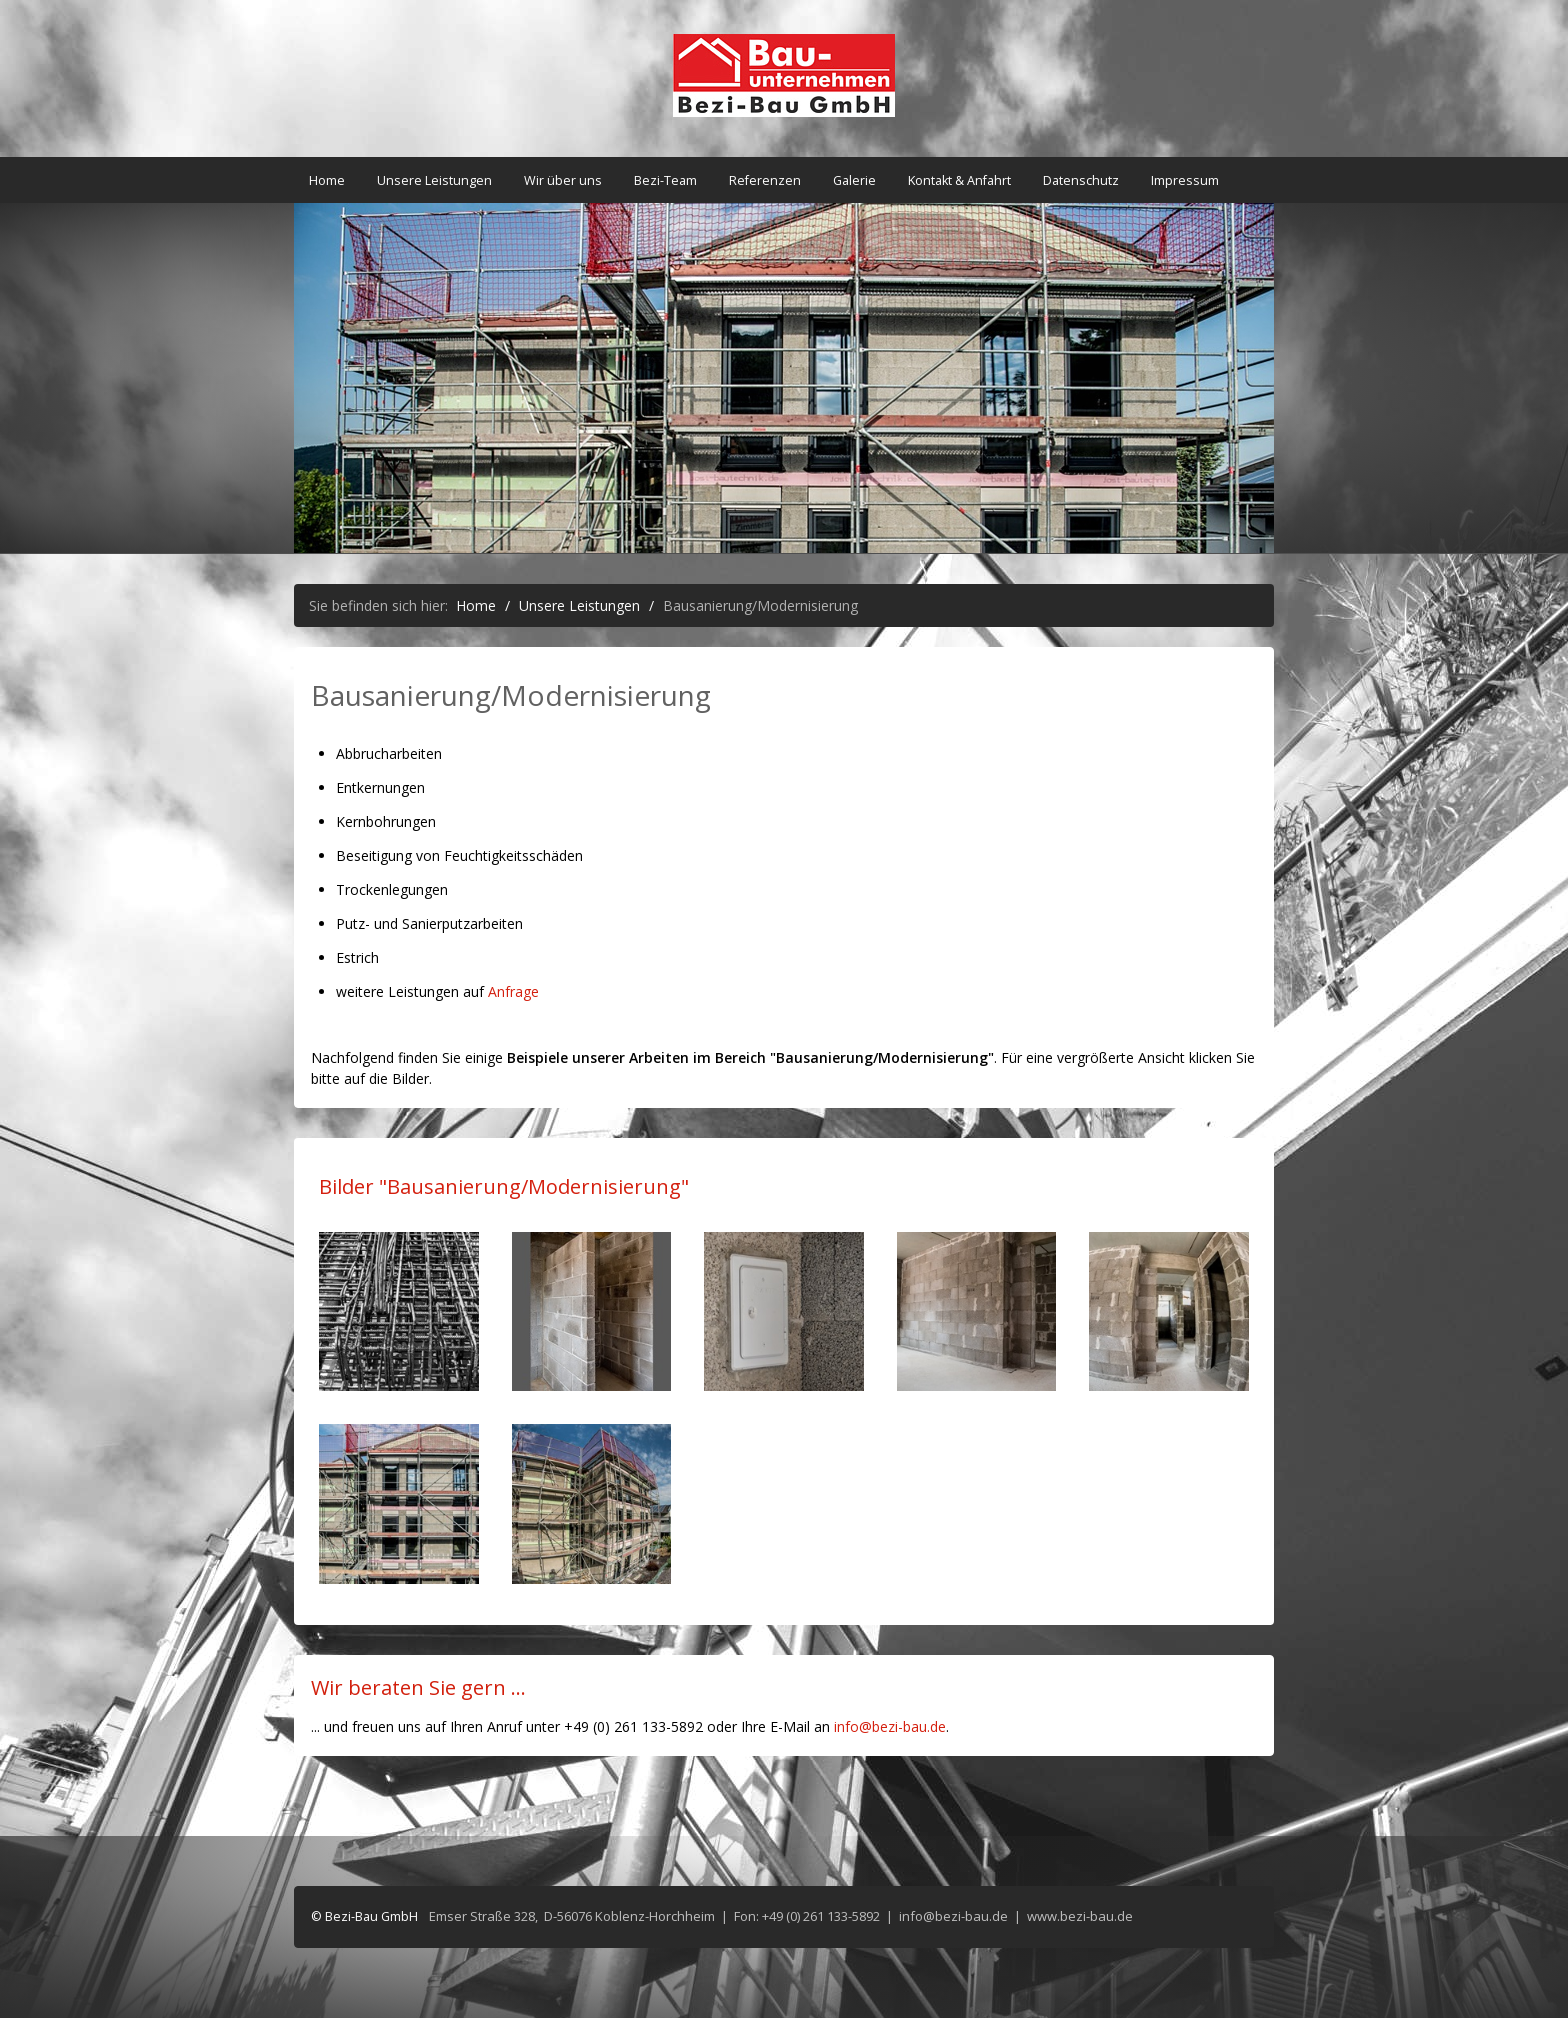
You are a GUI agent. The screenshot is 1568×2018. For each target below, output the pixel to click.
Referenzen (765, 180)
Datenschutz (1081, 180)
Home (327, 180)
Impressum (1185, 180)
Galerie (854, 180)
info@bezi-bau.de (890, 1726)
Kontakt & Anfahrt (959, 180)
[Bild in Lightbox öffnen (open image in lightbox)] (399, 1312)
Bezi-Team (665, 180)
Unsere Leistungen (434, 180)
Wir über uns (563, 180)
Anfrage (513, 991)
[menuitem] (328, 181)
